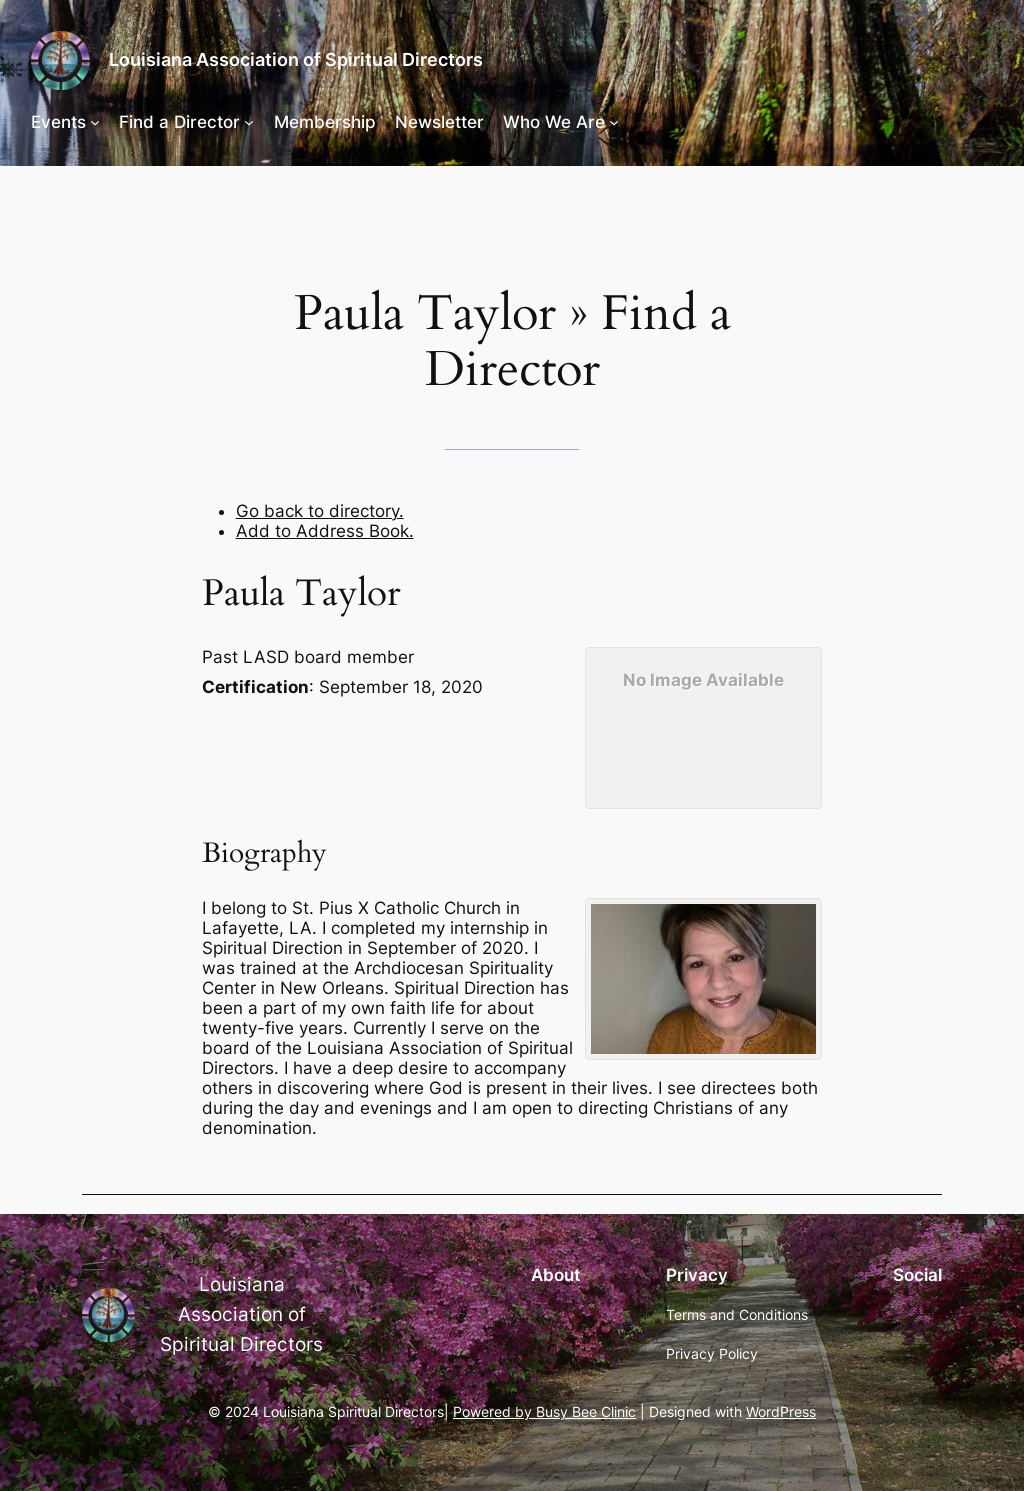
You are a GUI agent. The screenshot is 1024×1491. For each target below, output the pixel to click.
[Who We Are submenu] (614, 122)
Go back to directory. (320, 511)
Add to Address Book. (325, 531)
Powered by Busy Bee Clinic (544, 1411)
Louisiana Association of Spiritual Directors (296, 59)
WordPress (781, 1411)
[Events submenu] (95, 122)
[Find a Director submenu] (249, 122)
